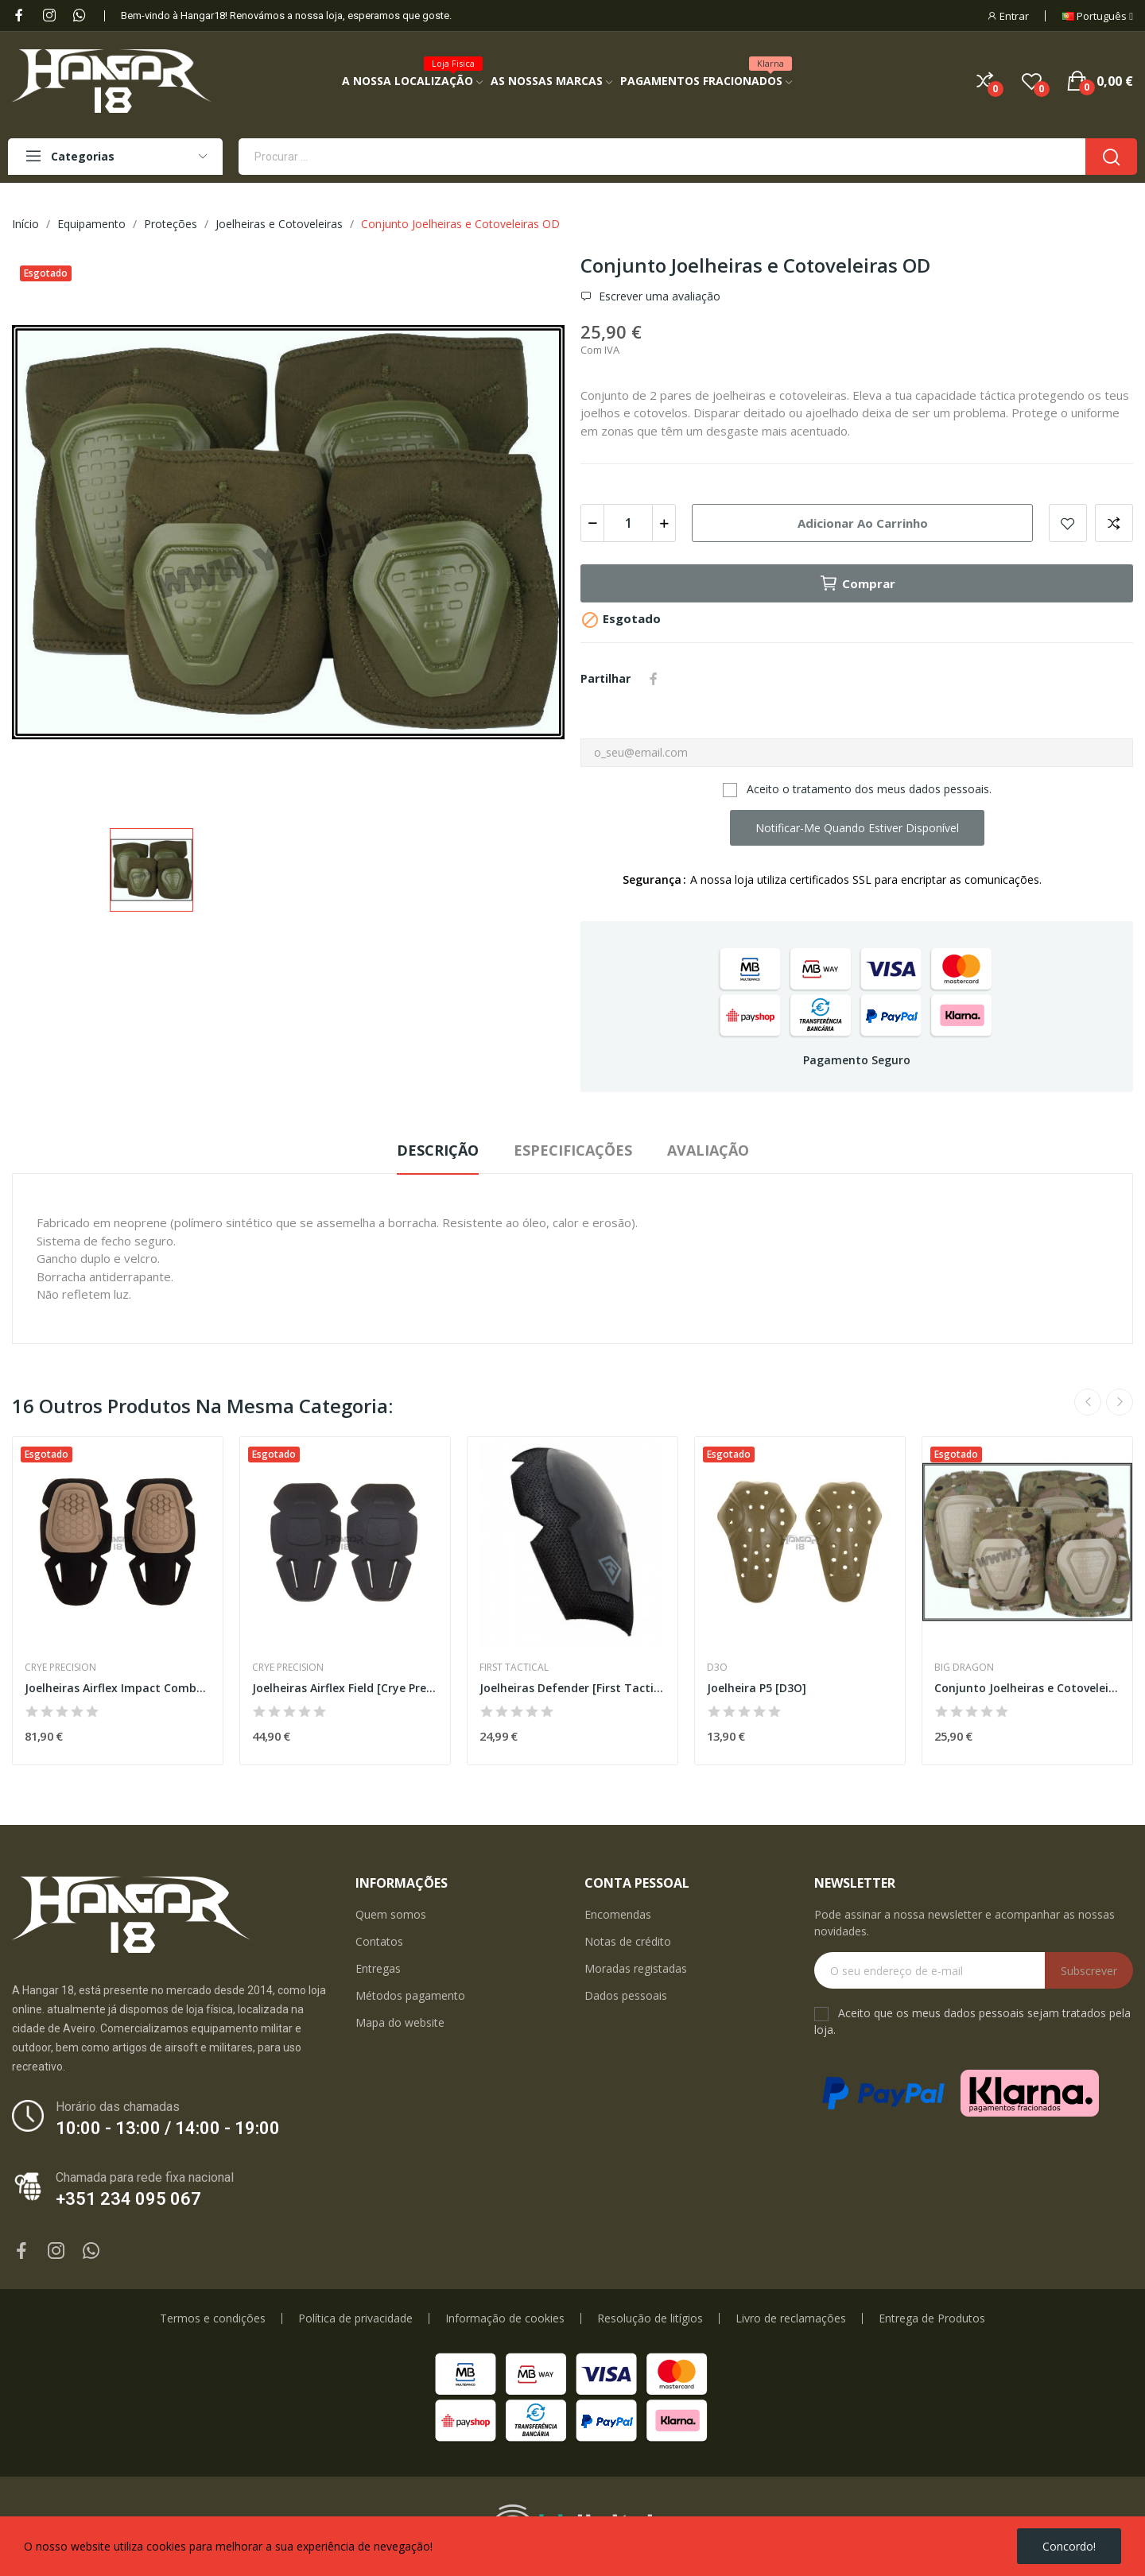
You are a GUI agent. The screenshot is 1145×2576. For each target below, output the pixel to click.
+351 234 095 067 (128, 2199)
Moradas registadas (635, 1968)
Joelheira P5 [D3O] (756, 1687)
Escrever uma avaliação (658, 296)
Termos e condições (213, 2318)
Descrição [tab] (438, 1150)
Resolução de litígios (650, 2318)
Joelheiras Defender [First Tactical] (572, 1687)
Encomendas (617, 1914)
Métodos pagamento (410, 1995)
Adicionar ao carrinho (863, 523)
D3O (717, 1667)
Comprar (857, 583)
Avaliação (708, 1150)
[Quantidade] (628, 523)
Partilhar (653, 679)
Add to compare (1114, 523)
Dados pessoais (625, 1995)
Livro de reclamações (791, 2318)
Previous (1087, 1402)
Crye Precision (60, 1667)
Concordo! (1069, 2546)
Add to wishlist (1068, 523)
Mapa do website (399, 2022)
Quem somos (390, 1914)
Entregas (378, 1968)
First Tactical (514, 1667)
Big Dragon (964, 1667)
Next (1119, 1402)
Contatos (379, 1941)
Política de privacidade (355, 2318)
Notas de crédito (627, 1941)
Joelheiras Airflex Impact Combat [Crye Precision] (118, 1687)
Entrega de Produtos (932, 2318)
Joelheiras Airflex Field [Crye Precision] (345, 1687)
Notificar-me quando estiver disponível (857, 827)
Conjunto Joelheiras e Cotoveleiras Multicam (1027, 1687)
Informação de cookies (505, 2318)
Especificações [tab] (573, 1150)
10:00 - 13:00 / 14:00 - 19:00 (168, 2128)
